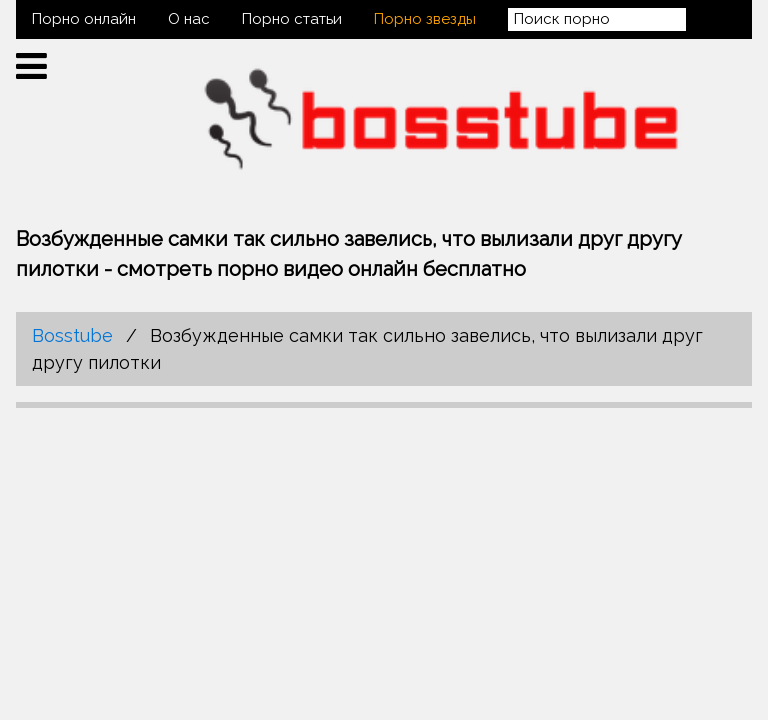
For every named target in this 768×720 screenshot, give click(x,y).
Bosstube (72, 335)
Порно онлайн (84, 19)
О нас (189, 19)
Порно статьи (292, 19)
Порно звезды (425, 19)
